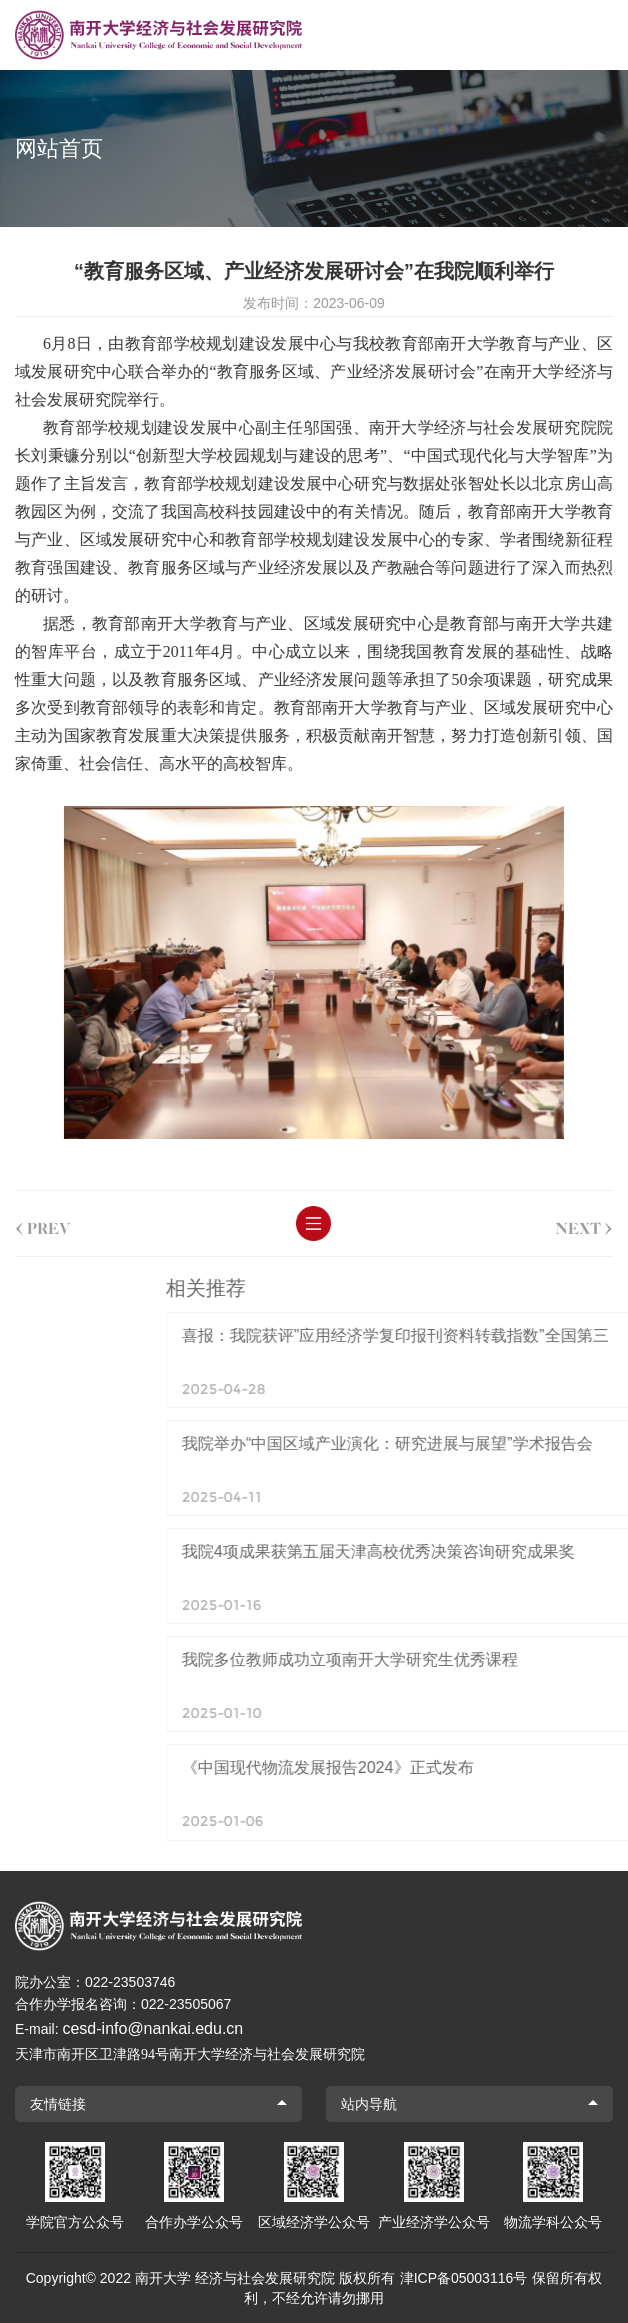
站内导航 (369, 2104)
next (567, 1224)
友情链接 (58, 2104)
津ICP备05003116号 (464, 2278)
